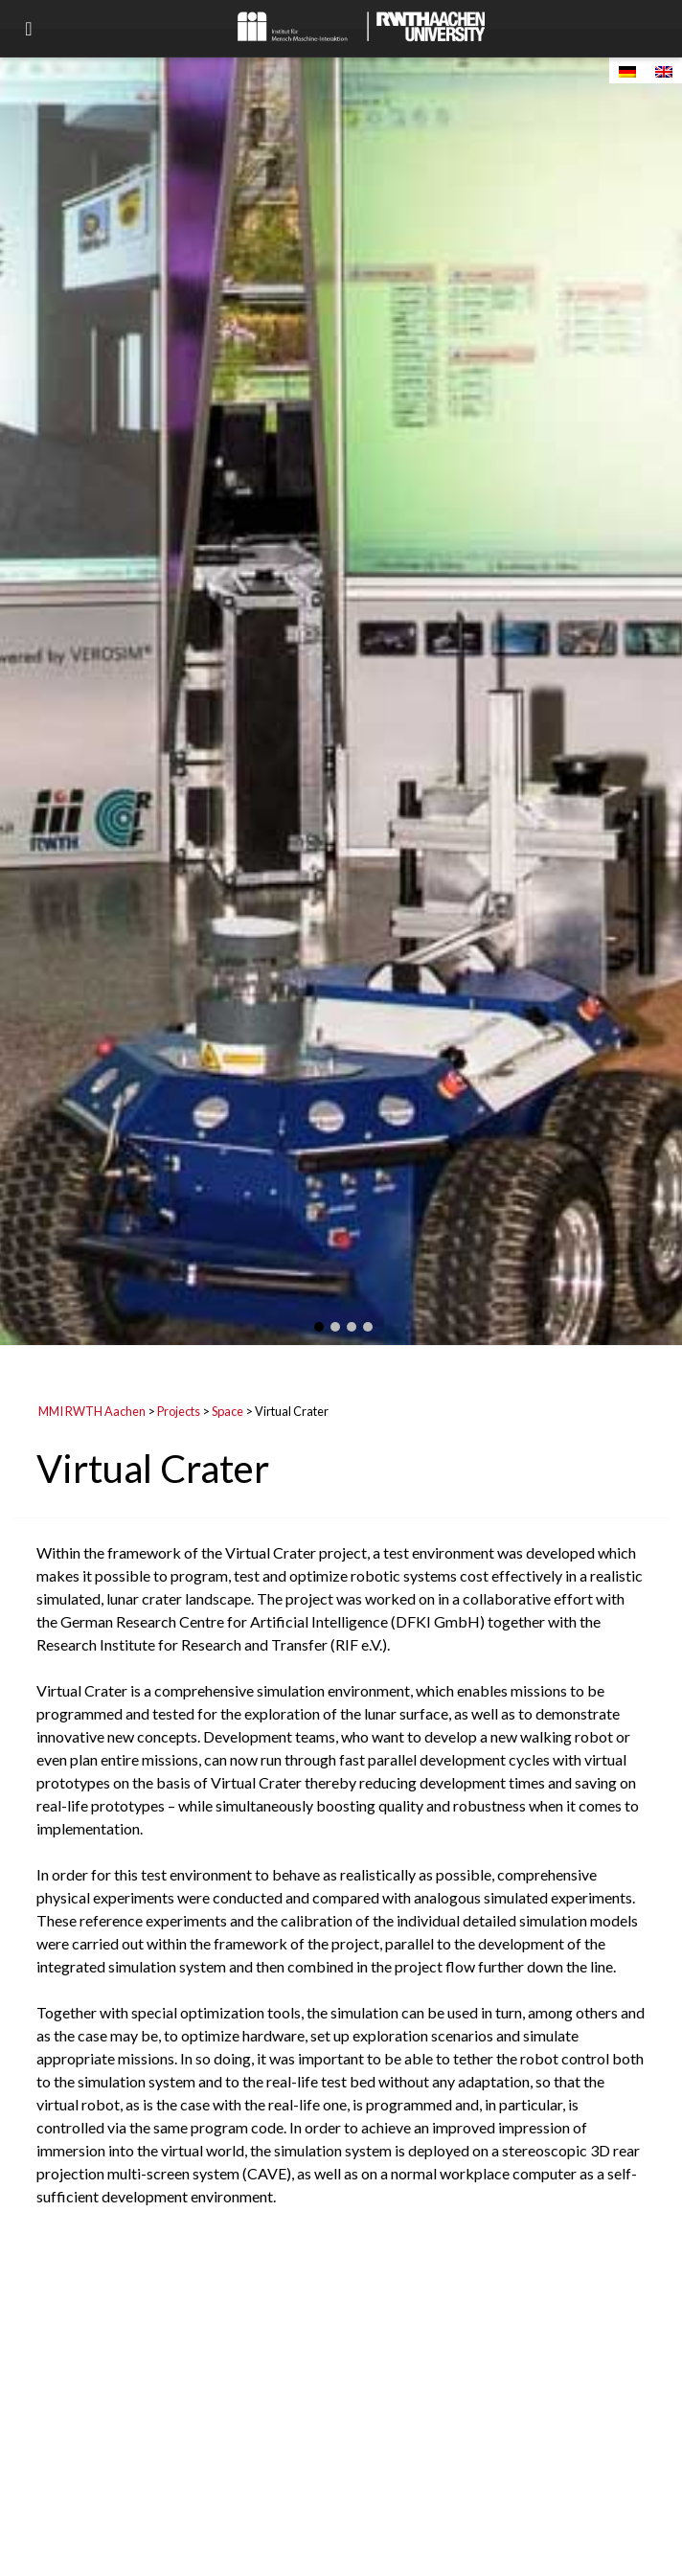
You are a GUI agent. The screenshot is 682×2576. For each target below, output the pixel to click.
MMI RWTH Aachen (92, 1411)
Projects (178, 1411)
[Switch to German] (627, 70)
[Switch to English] (664, 70)
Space (227, 1411)
